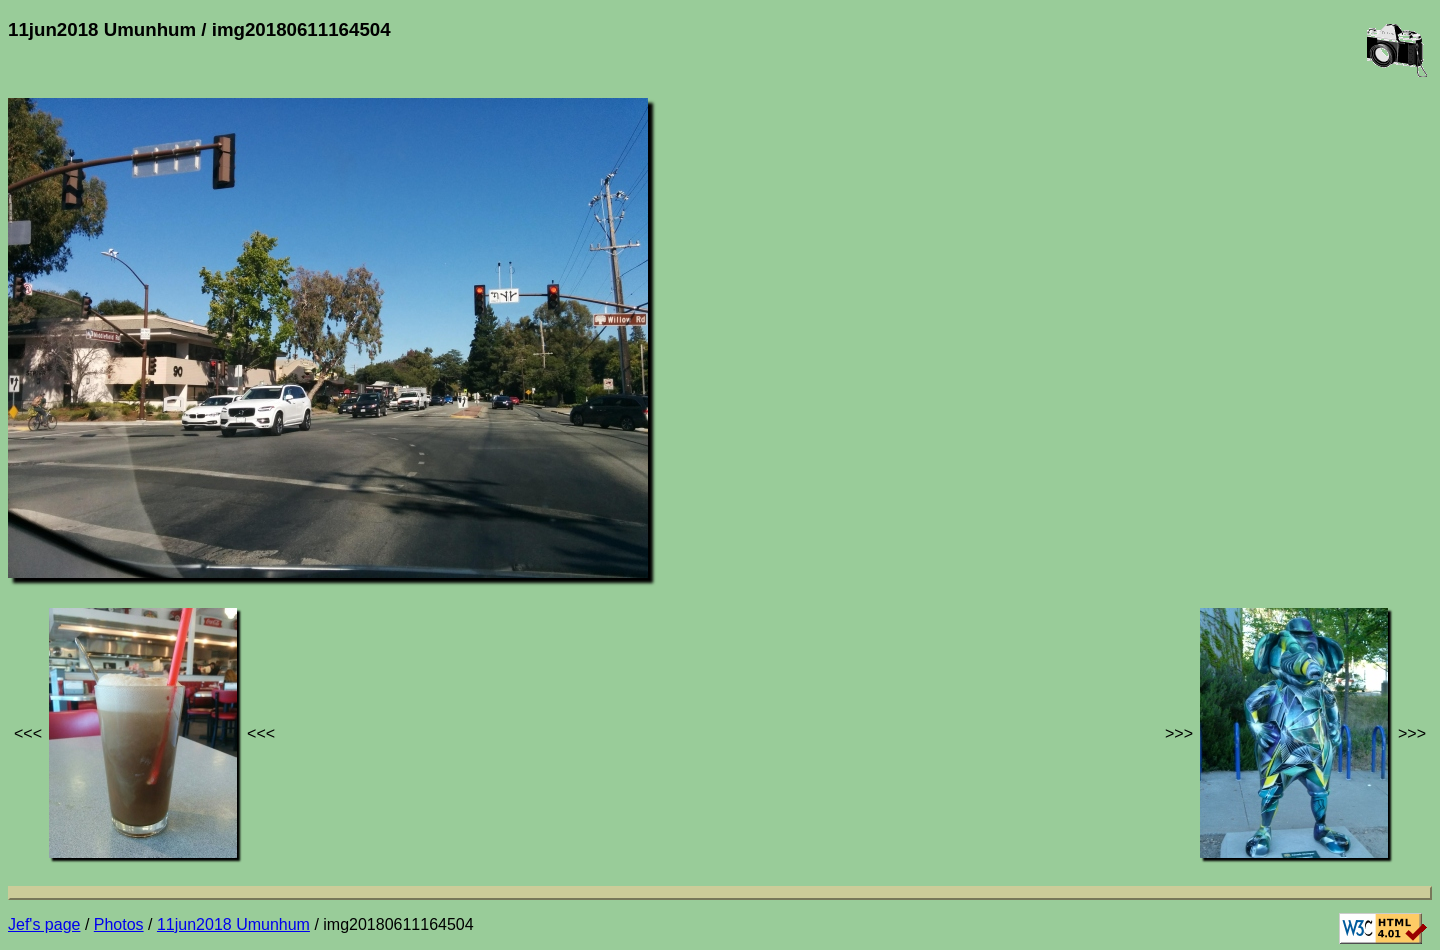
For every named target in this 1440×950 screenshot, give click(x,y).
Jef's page (44, 924)
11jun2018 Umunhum (233, 924)
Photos (119, 924)
